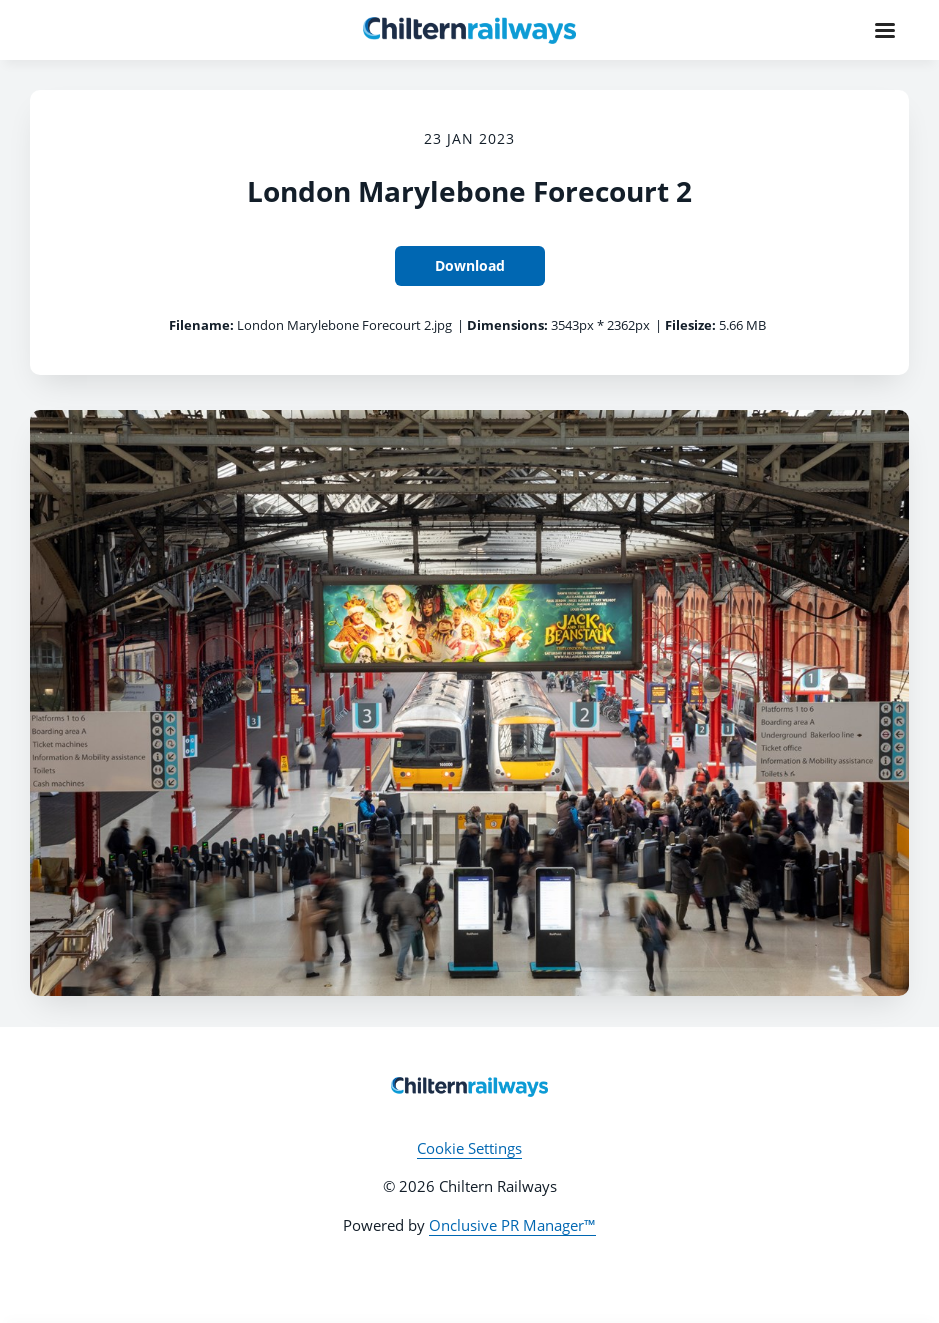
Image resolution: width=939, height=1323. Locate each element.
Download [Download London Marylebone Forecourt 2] (470, 265)
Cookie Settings (469, 1148)
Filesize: (690, 325)
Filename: (201, 325)
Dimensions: (507, 325)
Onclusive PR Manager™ (512, 1225)
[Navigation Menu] (885, 30)
